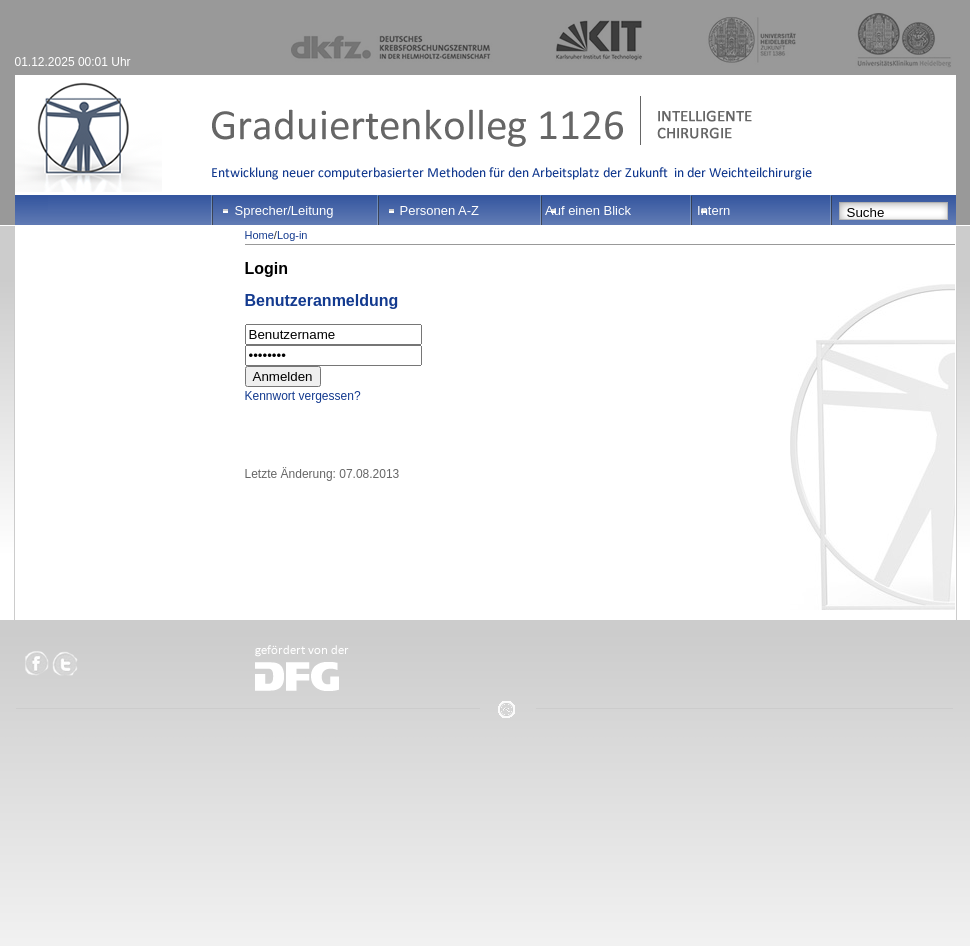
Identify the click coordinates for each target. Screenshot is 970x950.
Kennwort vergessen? (303, 396)
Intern (713, 210)
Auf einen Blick (588, 210)
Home (259, 235)
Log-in (292, 235)
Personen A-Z (440, 210)
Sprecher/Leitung (284, 210)
